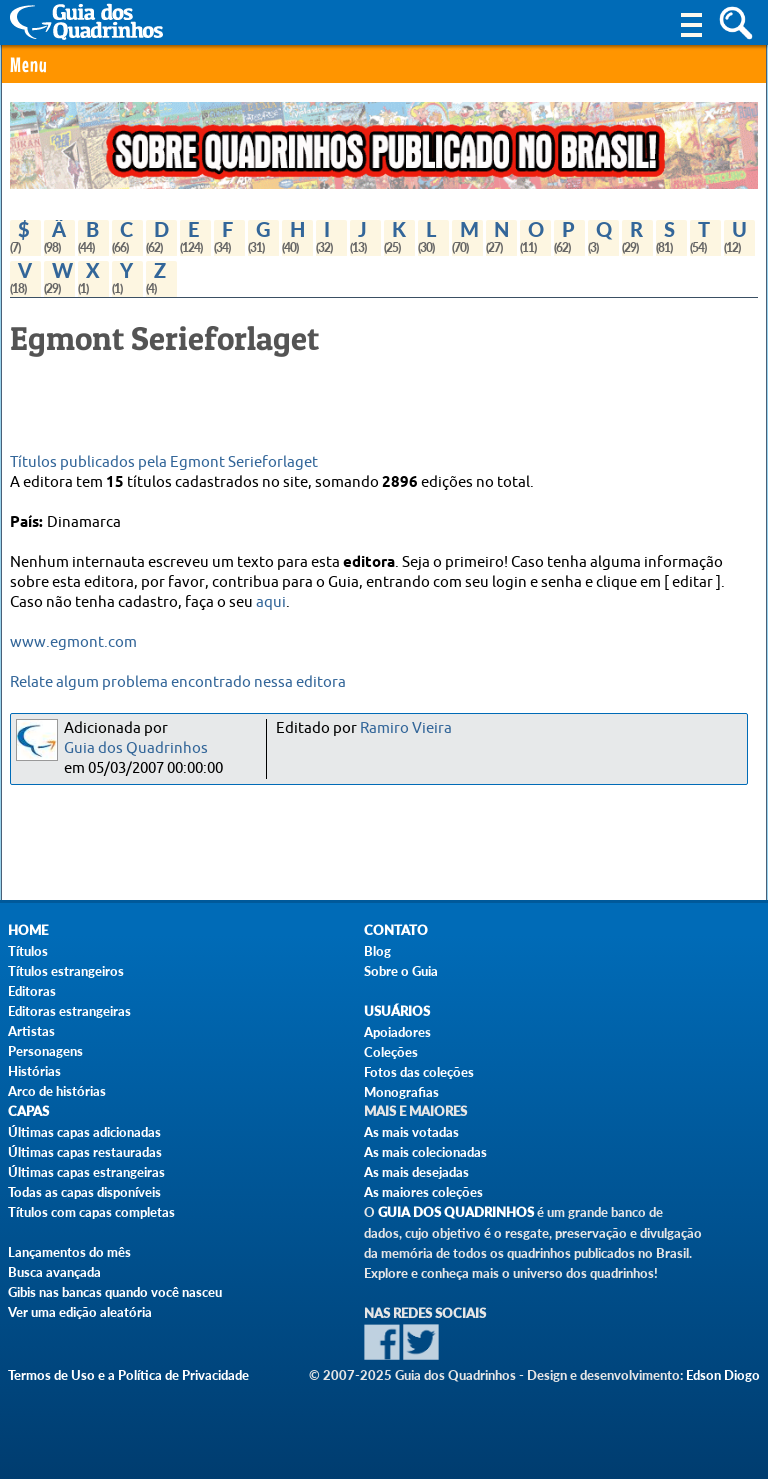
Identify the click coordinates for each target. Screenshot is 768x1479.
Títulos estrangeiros (66, 971)
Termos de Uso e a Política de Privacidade (128, 1375)
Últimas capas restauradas (85, 1152)
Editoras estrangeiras (69, 1011)
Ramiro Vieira (406, 728)
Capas (28, 1111)
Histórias (34, 1071)
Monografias (401, 1092)
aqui (271, 602)
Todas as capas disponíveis (84, 1192)
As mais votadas (411, 1132)
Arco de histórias (57, 1091)
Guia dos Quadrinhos (136, 748)
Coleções (391, 1052)
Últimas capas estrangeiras (86, 1172)
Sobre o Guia (401, 971)
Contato (396, 930)
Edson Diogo (723, 1375)
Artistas (31, 1031)
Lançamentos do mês (69, 1252)
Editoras (32, 991)
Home (28, 930)
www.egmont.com (73, 642)
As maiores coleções (423, 1192)
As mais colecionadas (425, 1152)
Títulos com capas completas (91, 1212)
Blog (377, 951)
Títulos (28, 951)
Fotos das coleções (419, 1072)
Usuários (397, 1011)
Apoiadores (397, 1032)
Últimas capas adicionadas (84, 1132)
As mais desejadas (416, 1172)
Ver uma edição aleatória (80, 1312)
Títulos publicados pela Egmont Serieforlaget (164, 462)
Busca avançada (54, 1272)
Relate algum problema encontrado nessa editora (178, 682)
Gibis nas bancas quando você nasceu (115, 1292)
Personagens (45, 1051)
